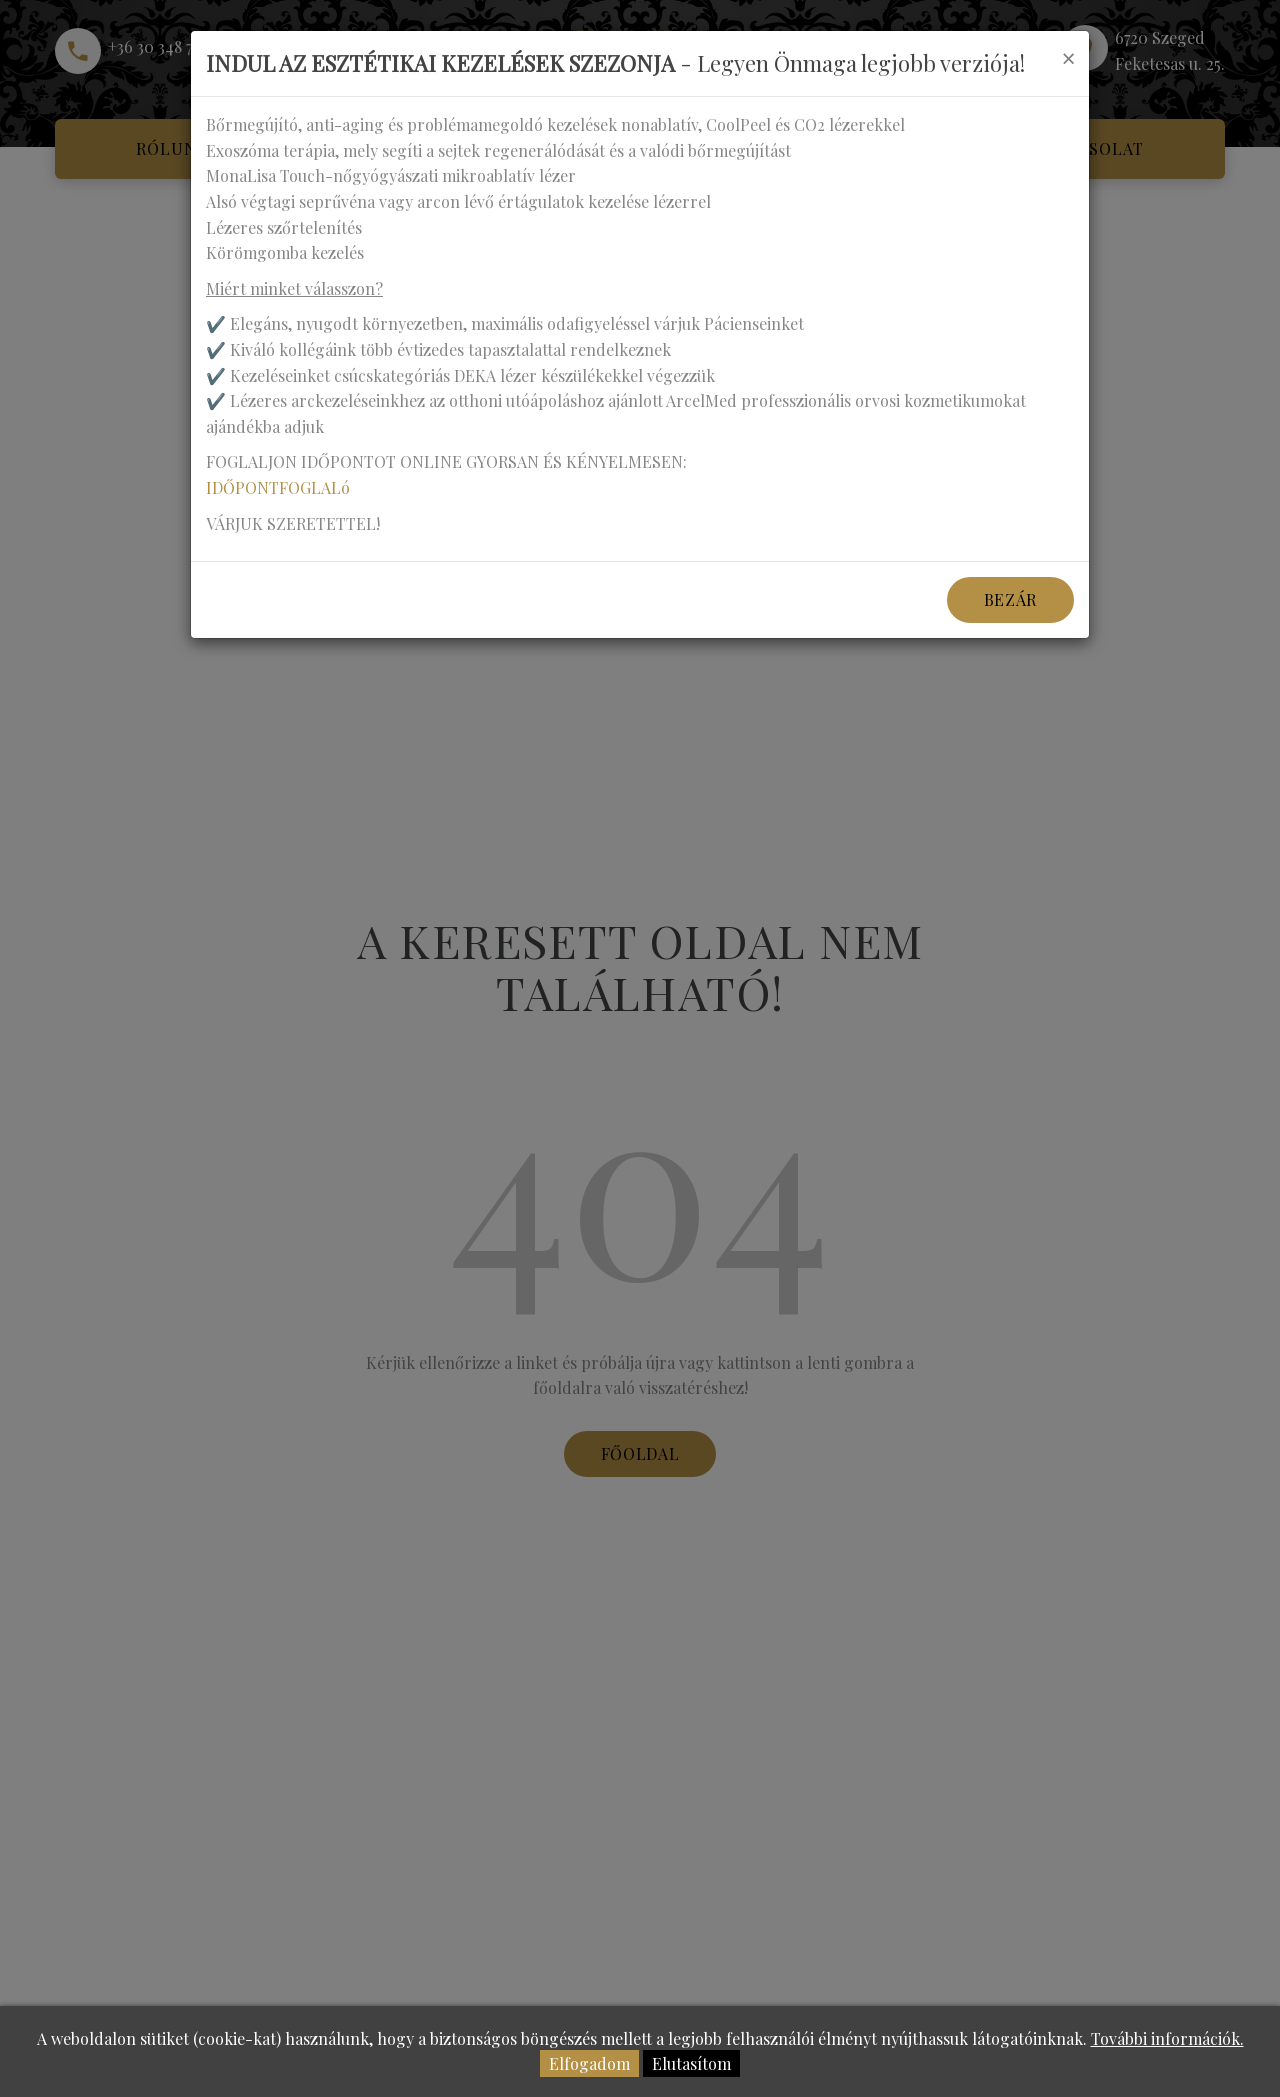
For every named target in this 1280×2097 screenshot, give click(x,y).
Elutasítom (691, 2063)
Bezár (1010, 599)
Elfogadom (589, 2063)
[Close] (1068, 58)
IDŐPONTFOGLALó (278, 487)
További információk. (1167, 2038)
